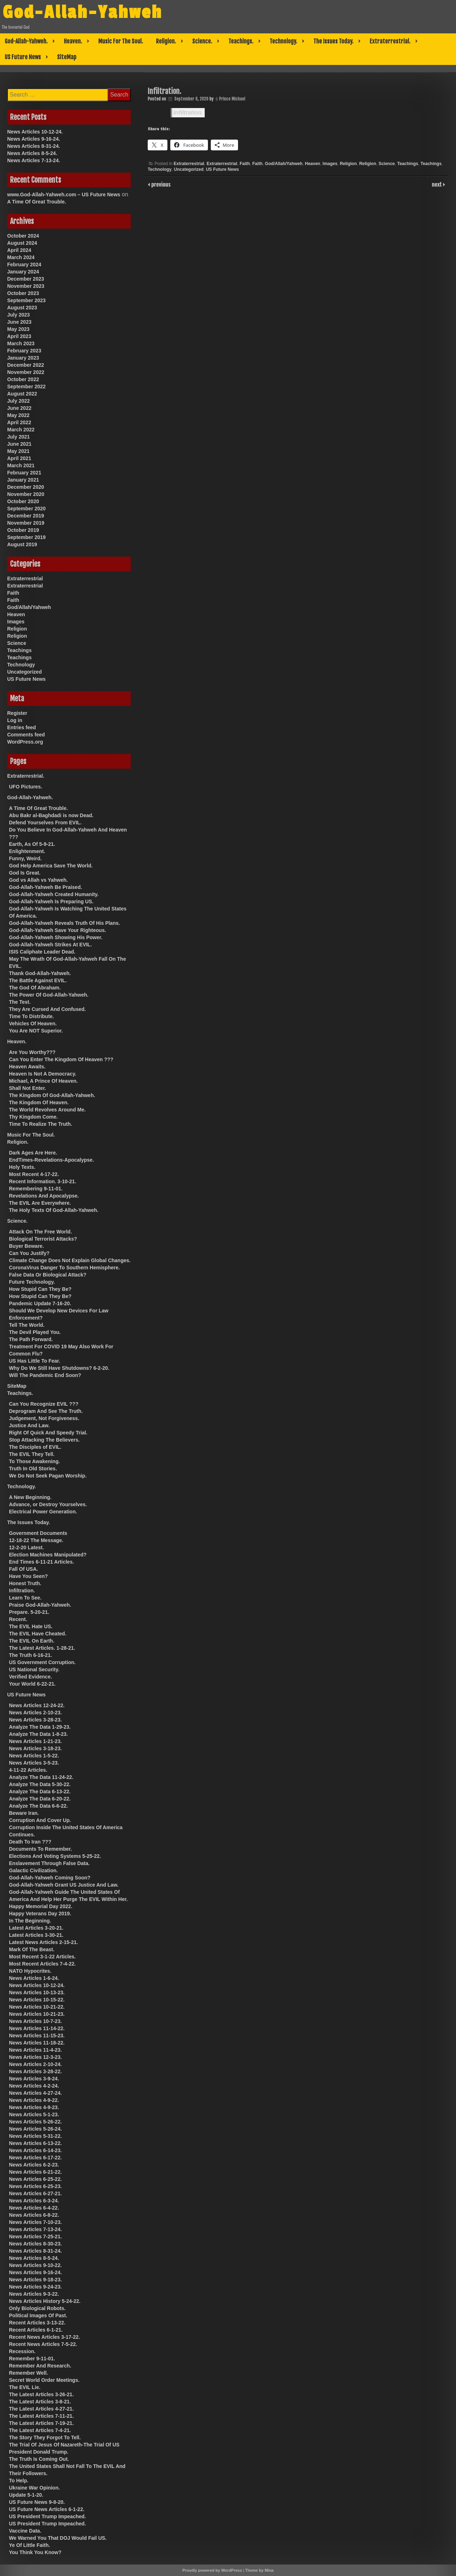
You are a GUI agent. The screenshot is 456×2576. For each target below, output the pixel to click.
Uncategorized (189, 169)
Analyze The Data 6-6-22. (38, 1806)
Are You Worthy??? (32, 1052)
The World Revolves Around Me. (47, 1110)
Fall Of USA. (23, 1569)
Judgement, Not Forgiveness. (44, 1418)
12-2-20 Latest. (26, 1547)
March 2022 (20, 429)
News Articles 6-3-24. (34, 2200)
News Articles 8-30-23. (35, 2244)
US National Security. (34, 1669)
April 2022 (19, 422)
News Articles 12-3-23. (35, 2057)
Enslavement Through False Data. (49, 1863)
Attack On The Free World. (40, 1232)
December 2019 (25, 516)
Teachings (407, 163)
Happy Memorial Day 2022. (40, 1906)
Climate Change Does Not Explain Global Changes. (69, 1260)
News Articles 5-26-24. (35, 2129)
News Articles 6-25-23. (35, 2186)
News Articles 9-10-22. (35, 2265)
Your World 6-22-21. (32, 1684)
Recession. (22, 2351)
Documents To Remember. (40, 1849)
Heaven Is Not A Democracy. (42, 1074)
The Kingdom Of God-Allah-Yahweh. (52, 1095)
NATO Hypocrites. (30, 1971)
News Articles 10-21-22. (37, 2007)
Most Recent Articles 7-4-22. (42, 1964)
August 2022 (22, 394)
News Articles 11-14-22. (37, 2028)
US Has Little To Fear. (34, 1361)
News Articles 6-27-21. (35, 2193)
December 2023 (25, 279)
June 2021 (19, 444)
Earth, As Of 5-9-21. (32, 844)
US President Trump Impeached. (47, 2516)
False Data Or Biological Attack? (47, 1275)
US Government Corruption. (42, 1662)
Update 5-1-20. (26, 2495)
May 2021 (18, 451)
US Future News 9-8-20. (37, 2502)
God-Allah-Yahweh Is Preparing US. (51, 901)
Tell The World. (26, 1325)
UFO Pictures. (25, 787)
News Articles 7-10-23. (35, 2222)
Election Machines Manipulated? (47, 1555)
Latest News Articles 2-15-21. (43, 1942)
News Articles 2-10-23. (35, 1712)
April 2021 (19, 458)
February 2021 (24, 473)
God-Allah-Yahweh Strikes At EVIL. (50, 944)
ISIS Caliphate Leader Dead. (42, 952)
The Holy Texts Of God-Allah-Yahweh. (53, 1210)
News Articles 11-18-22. (37, 2043)
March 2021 (20, 465)
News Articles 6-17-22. (35, 2157)
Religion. (166, 41)
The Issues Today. (333, 41)
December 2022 (25, 365)
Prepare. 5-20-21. (29, 1612)
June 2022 (19, 408)
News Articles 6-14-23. (35, 2150)
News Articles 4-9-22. (34, 2100)
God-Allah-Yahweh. (26, 41)
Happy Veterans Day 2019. (40, 1913)
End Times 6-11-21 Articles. (41, 1562)
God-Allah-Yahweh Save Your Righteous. (57, 930)
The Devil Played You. (35, 1332)
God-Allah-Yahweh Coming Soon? (49, 1878)
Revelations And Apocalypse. (44, 1196)
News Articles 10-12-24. (35, 132)
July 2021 (18, 437)
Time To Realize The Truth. (40, 1124)
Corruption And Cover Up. (40, 1820)
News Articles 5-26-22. (35, 2122)
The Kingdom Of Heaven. (38, 1102)
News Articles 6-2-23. (34, 2165)
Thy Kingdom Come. (33, 1117)
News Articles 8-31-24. (33, 146)
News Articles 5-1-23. (34, 2114)
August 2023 (22, 307)
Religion (348, 163)
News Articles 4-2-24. (34, 2086)
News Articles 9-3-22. (34, 2294)
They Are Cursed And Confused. (47, 1009)
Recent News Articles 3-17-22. (44, 2337)
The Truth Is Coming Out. (39, 2459)
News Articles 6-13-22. (35, 2143)
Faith (244, 163)
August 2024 (22, 243)
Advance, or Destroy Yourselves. (48, 1504)
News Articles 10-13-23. (37, 1992)
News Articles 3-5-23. (34, 1763)
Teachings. (240, 41)
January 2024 (23, 272)
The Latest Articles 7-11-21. (41, 2416)
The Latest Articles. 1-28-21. (42, 1648)
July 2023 (18, 315)
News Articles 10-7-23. (35, 2021)
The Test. (19, 1002)
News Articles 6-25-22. (35, 2179)
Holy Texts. (22, 1167)
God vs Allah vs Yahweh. (38, 880)
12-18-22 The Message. (36, 1540)
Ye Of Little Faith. (29, 2545)
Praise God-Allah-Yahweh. (40, 1605)
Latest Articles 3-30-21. (36, 1935)
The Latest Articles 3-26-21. (41, 2394)
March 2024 (20, 257)
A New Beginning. (30, 1497)
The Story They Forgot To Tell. (45, 2437)
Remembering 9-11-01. (35, 1188)
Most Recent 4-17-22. (34, 1174)
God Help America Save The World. (50, 865)
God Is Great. (25, 873)
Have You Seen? (28, 1576)
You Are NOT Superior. (36, 1031)
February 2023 (24, 350)
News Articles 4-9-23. (34, 2107)
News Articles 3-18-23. (35, 1748)
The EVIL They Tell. (31, 1454)
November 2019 (25, 523)
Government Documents (38, 1533)
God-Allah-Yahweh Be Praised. (45, 887)
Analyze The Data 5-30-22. (40, 1784)
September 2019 (26, 537)
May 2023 (18, 329)
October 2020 (23, 501)
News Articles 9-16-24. (33, 139)
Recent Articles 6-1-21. (36, 2330)
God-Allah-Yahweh (89, 12)
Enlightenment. (27, 851)
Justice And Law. (29, 1425)
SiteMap (66, 57)
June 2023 (19, 322)
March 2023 (20, 343)
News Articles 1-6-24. (34, 1978)
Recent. (18, 1619)
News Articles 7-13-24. (33, 160)
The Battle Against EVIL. (38, 980)
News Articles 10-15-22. (37, 2000)
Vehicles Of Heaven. (33, 1023)
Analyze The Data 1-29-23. (40, 1727)
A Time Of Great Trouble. (36, 202)
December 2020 (25, 487)
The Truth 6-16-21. (30, 1655)
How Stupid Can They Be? (40, 1289)
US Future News (23, 57)
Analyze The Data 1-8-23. (38, 1734)
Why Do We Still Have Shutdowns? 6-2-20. (59, 1368)
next (437, 184)
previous (160, 184)
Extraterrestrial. (390, 41)
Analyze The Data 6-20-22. (40, 1799)
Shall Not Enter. (27, 1088)
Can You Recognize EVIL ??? (44, 1404)
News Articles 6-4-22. (34, 2208)
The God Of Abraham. (35, 987)
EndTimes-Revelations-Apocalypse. (51, 1160)
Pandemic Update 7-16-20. (40, 1303)
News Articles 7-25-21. (35, 2236)
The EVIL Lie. (25, 2387)
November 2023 (25, 286)
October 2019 (23, 530)
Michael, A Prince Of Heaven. (43, 1081)
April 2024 (19, 250)
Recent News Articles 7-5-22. (43, 2344)
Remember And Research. (40, 2366)
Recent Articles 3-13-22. (37, 2323)
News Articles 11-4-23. (35, 2050)
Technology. (283, 41)
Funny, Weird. (25, 858)
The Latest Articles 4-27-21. (41, 2409)
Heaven (312, 163)
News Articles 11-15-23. (37, 2035)
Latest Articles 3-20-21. (36, 1928)
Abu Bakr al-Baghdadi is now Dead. (51, 815)
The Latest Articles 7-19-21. (41, 2423)
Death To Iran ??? (30, 1842)
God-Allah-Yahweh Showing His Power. (56, 937)
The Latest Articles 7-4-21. (40, 2430)
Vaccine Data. (25, 2531)
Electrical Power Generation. (43, 1511)
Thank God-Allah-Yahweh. (40, 973)
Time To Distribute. (31, 1016)
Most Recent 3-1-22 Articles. (42, 1956)
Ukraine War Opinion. (34, 2488)
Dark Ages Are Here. (33, 1153)
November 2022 (25, 372)
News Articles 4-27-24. (35, 2093)
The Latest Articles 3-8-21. (40, 2401)
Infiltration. (188, 112)
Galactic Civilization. (33, 1870)
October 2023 (23, 293)
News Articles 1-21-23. (35, 1741)
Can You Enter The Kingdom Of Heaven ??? (61, 1059)
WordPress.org (25, 742)
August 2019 (22, 544)
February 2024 (24, 264)
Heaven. (73, 41)
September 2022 (26, 386)
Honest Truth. (25, 1583)
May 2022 (18, 415)
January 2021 (23, 480)
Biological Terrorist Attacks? (43, 1239)
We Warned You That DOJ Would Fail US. (57, 2538)
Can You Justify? (29, 1253)
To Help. (18, 2480)
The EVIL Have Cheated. (37, 1633)
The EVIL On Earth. (31, 1641)
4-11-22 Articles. (28, 1770)
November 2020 (25, 494)
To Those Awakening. (34, 1461)
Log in (14, 720)
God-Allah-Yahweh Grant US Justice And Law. (63, 1885)
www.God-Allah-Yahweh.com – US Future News (63, 194)
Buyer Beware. (26, 1246)
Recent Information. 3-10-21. (42, 1181)
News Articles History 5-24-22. (44, 2301)
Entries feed (21, 727)
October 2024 (23, 236)
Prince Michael (232, 99)
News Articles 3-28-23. (35, 1720)
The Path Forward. (31, 1339)
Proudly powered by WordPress (212, 2570)
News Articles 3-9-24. (34, 2078)
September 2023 (26, 300)
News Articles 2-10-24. (35, 2064)
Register (17, 713)
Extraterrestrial (189, 163)
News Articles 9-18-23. (35, 2279)
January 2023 (23, 358)
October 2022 (23, 379)
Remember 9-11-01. (32, 2358)
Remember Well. (28, 2373)
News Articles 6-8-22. (34, 2215)
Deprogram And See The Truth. (46, 1411)
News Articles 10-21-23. (37, 2014)
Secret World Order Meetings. (44, 2380)
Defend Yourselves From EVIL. (45, 822)
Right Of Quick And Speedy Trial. (48, 1432)
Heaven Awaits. (27, 1066)
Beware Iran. (24, 1813)
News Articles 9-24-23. (35, 2287)
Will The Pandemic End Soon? (45, 1375)
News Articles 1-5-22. (34, 1755)
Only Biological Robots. (37, 2308)
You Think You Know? (35, 2552)
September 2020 (26, 508)
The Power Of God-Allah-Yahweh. (49, 995)
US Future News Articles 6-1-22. (46, 2509)
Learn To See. (25, 1598)
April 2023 (19, 336)
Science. (202, 41)
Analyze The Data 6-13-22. (40, 1791)
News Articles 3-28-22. (35, 2071)
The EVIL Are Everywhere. (40, 1203)
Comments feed (26, 734)
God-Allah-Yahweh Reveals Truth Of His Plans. (64, 923)
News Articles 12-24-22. (37, 1705)
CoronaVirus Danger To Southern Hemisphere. (64, 1267)
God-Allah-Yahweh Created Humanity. (54, 894)
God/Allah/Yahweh (284, 163)
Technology (159, 169)
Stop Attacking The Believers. (44, 1440)
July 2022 (18, 401)
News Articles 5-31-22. (35, 2136)
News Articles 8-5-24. (32, 153)
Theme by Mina (259, 2570)
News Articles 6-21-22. (35, 2172)
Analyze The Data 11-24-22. (41, 1777)
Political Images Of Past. (38, 2315)
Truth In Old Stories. (33, 1468)
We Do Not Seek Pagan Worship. (48, 1476)
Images (330, 163)
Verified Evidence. (30, 1677)
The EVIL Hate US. (30, 1626)
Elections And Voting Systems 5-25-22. (55, 1856)
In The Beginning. (30, 1921)
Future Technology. (32, 1282)
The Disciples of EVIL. (35, 1447)
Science (387, 163)
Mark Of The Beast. (31, 1949)
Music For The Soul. (120, 41)
